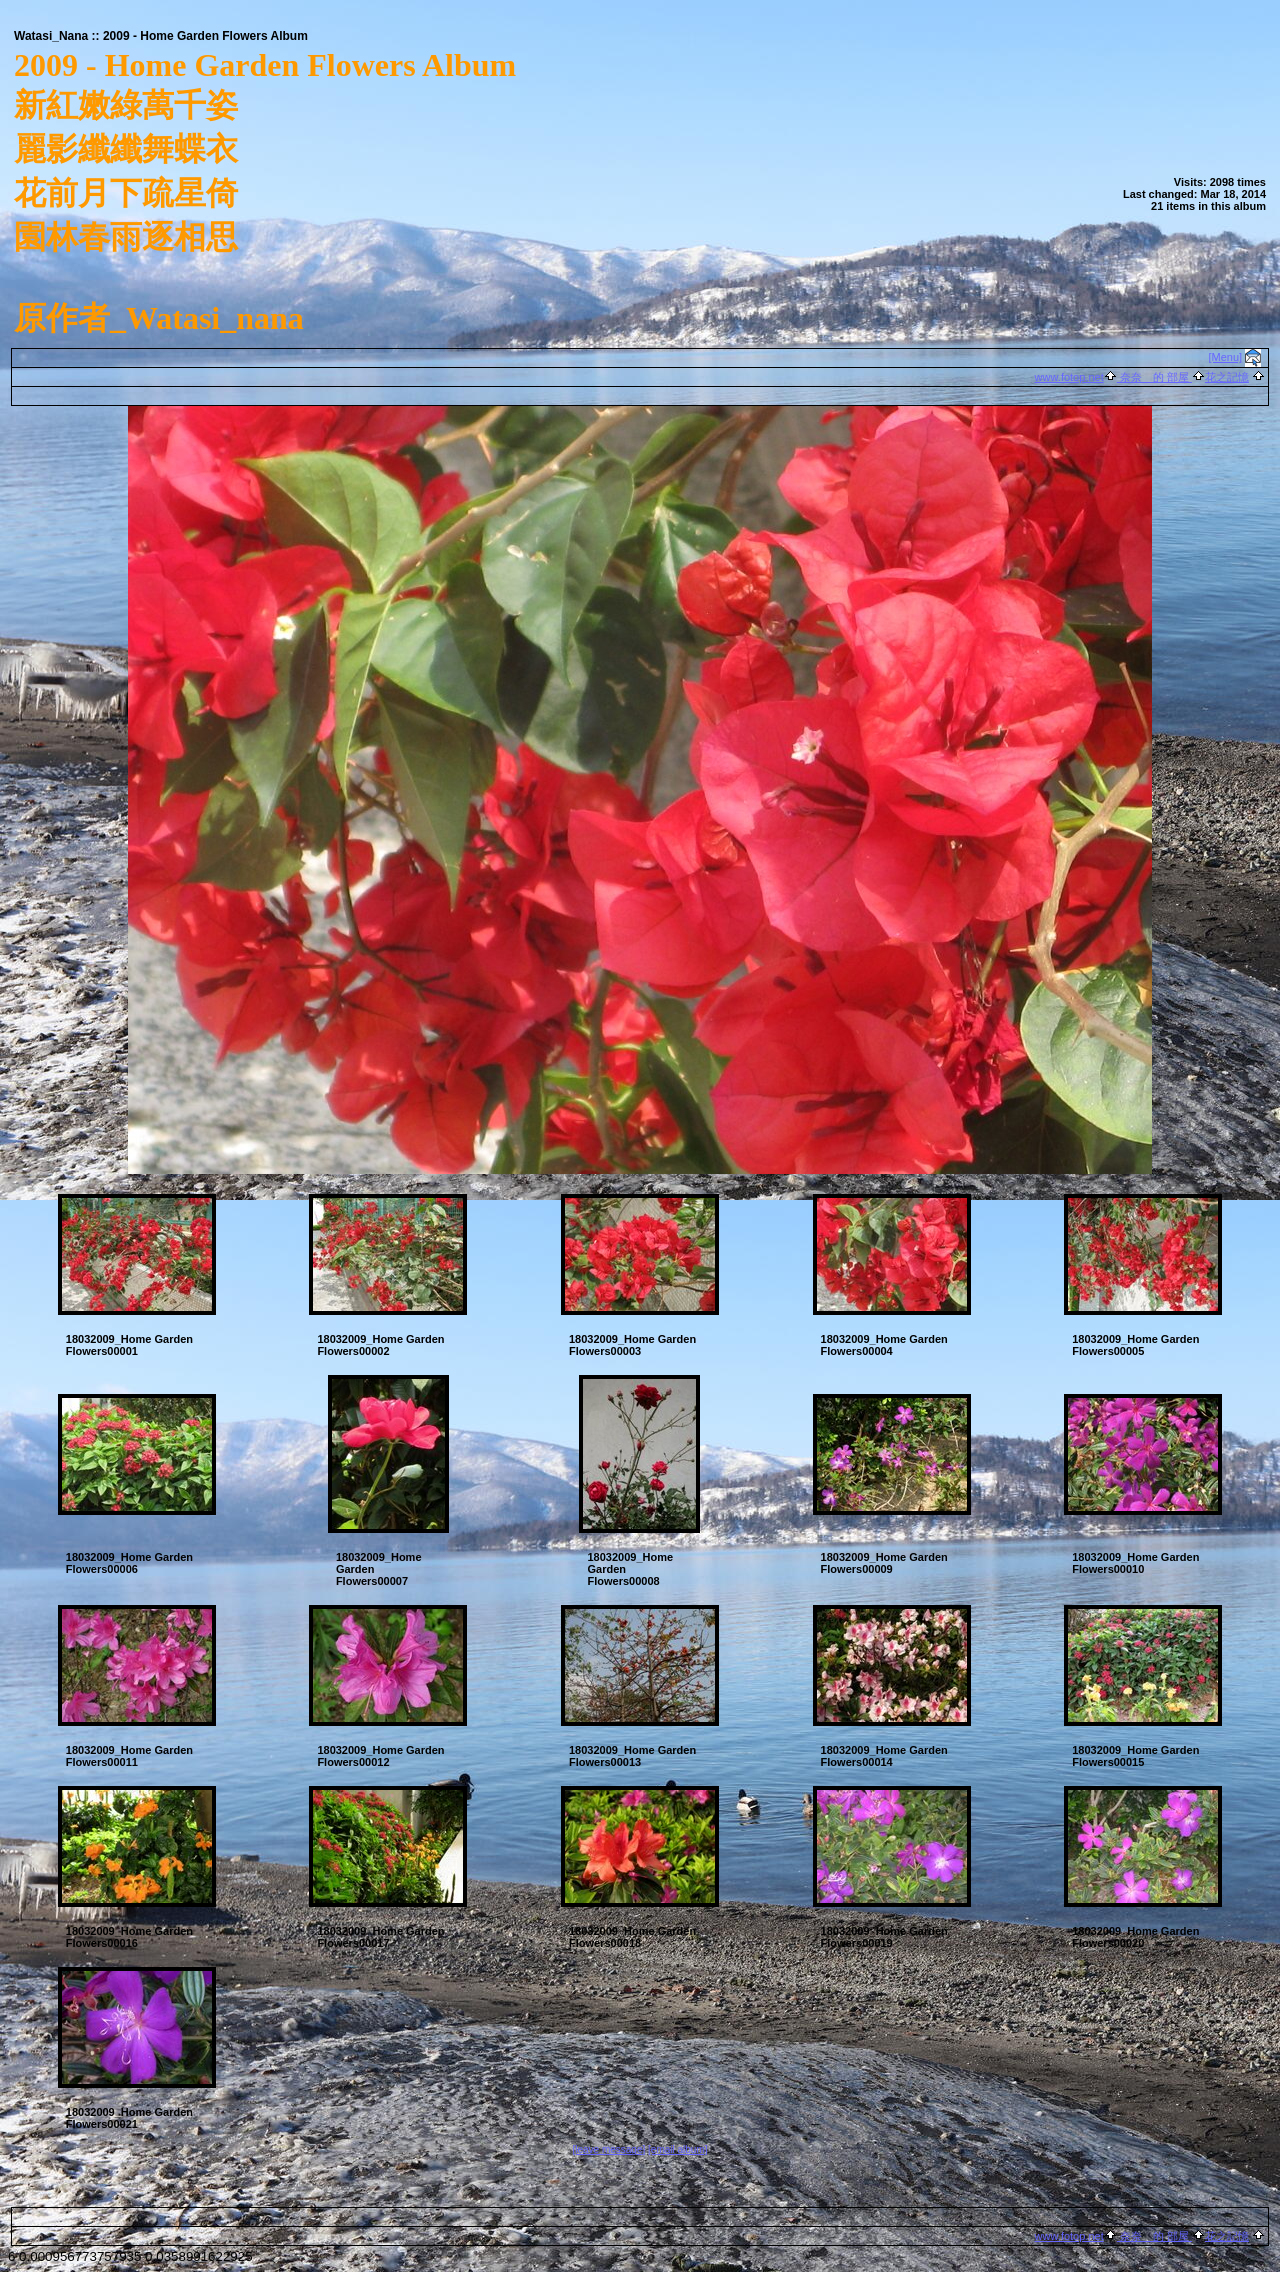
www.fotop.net (1069, 377)
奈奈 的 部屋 (1154, 377)
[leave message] (608, 2149)
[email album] (677, 2149)
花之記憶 (1227, 377)
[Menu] (1226, 357)
